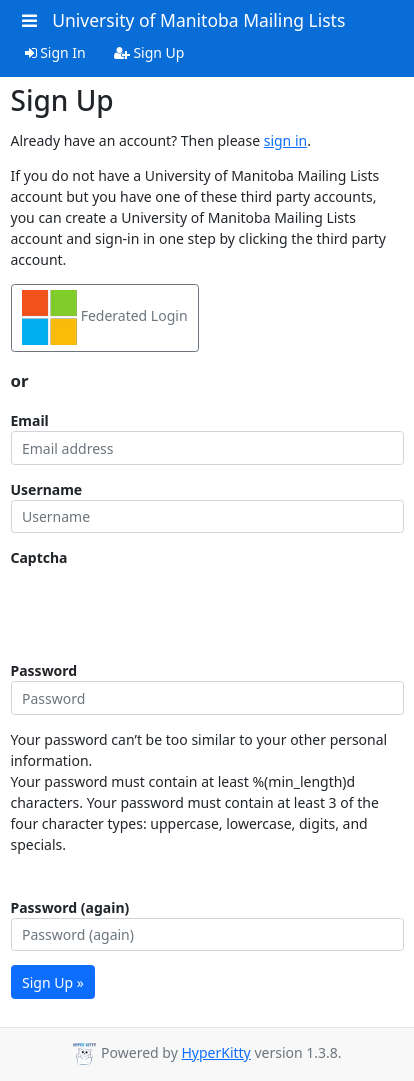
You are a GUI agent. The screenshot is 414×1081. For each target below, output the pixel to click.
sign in (285, 140)
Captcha (39, 557)
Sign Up (149, 52)
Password (44, 670)
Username (47, 489)
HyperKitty (215, 1052)
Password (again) (70, 907)
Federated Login (105, 317)
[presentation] (163, 607)
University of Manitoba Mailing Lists (198, 20)
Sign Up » (53, 982)
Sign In (55, 52)
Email (30, 420)
